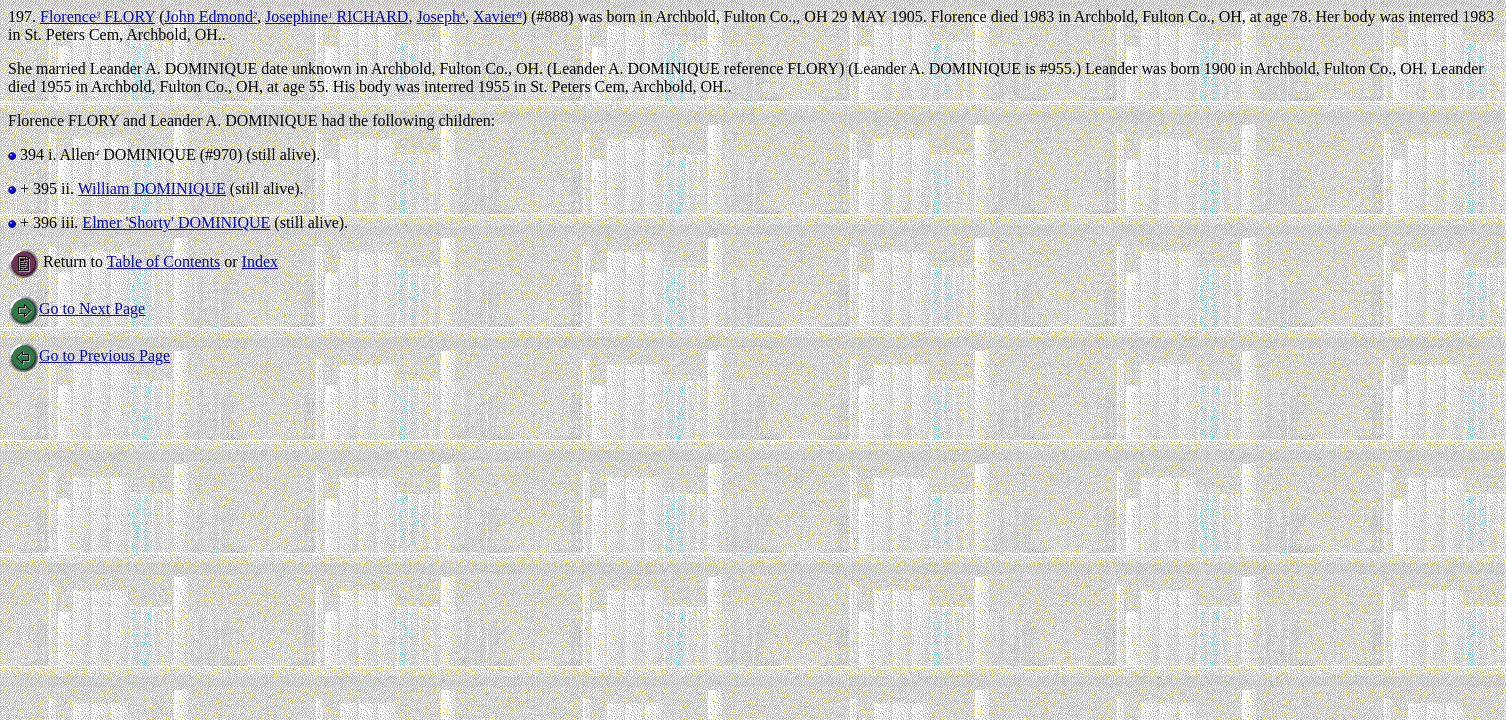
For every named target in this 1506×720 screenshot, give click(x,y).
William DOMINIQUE (152, 188)
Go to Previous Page (89, 355)
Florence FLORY (97, 16)
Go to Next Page (76, 308)
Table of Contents (164, 261)
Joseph (440, 16)
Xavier (497, 16)
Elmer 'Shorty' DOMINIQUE (176, 222)
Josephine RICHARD (336, 16)
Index (260, 261)
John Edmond (210, 16)
